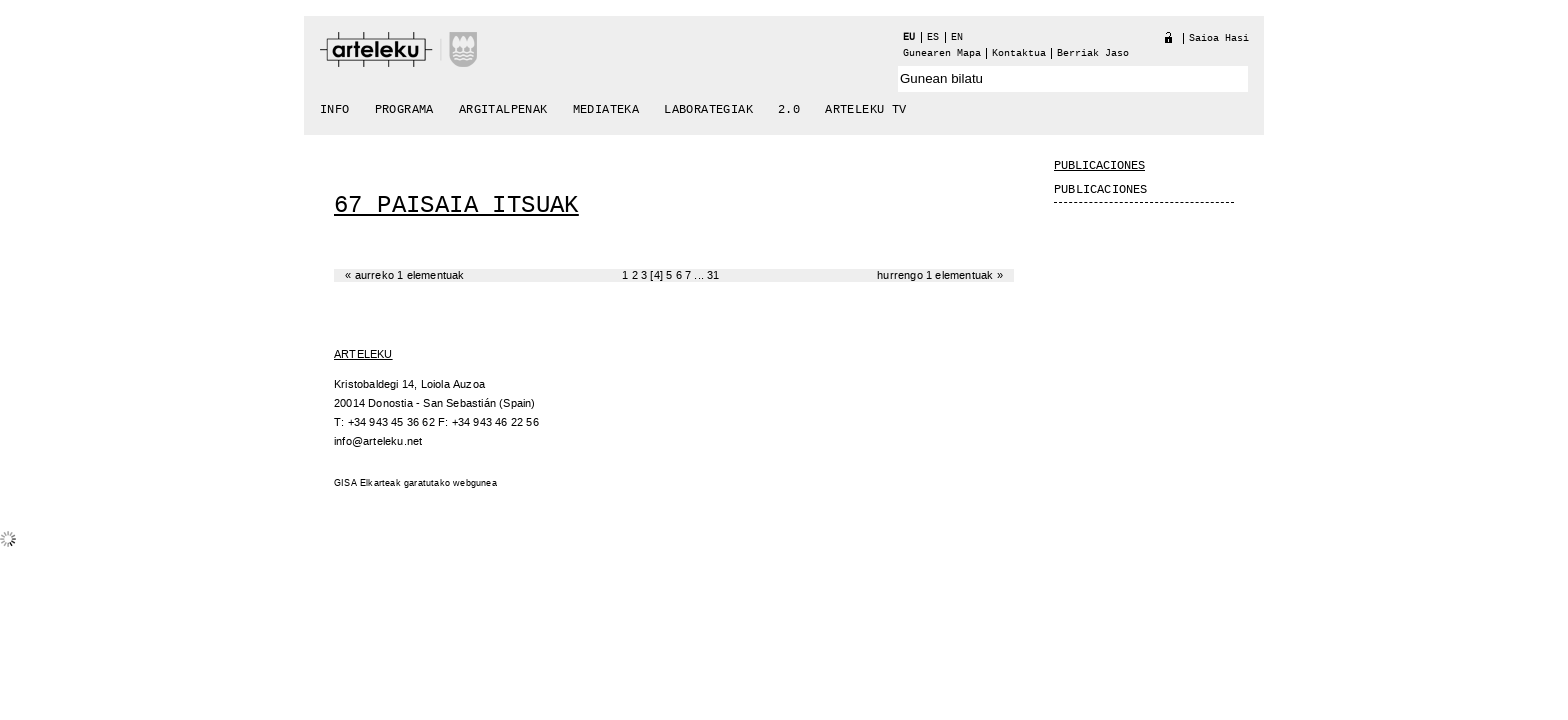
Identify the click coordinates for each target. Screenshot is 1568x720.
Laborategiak (708, 110)
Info (335, 110)
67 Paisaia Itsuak (456, 205)
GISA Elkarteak (367, 483)
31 (713, 275)
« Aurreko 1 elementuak (404, 275)
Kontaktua (1019, 53)
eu (909, 37)
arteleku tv (865, 110)
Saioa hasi (1219, 38)
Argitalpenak (503, 110)
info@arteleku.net (378, 441)
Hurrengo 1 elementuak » (940, 275)
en (957, 37)
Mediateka (606, 110)
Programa (404, 110)
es (933, 37)
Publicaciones (1099, 166)
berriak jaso (1093, 53)
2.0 (789, 110)
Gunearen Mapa (942, 53)
